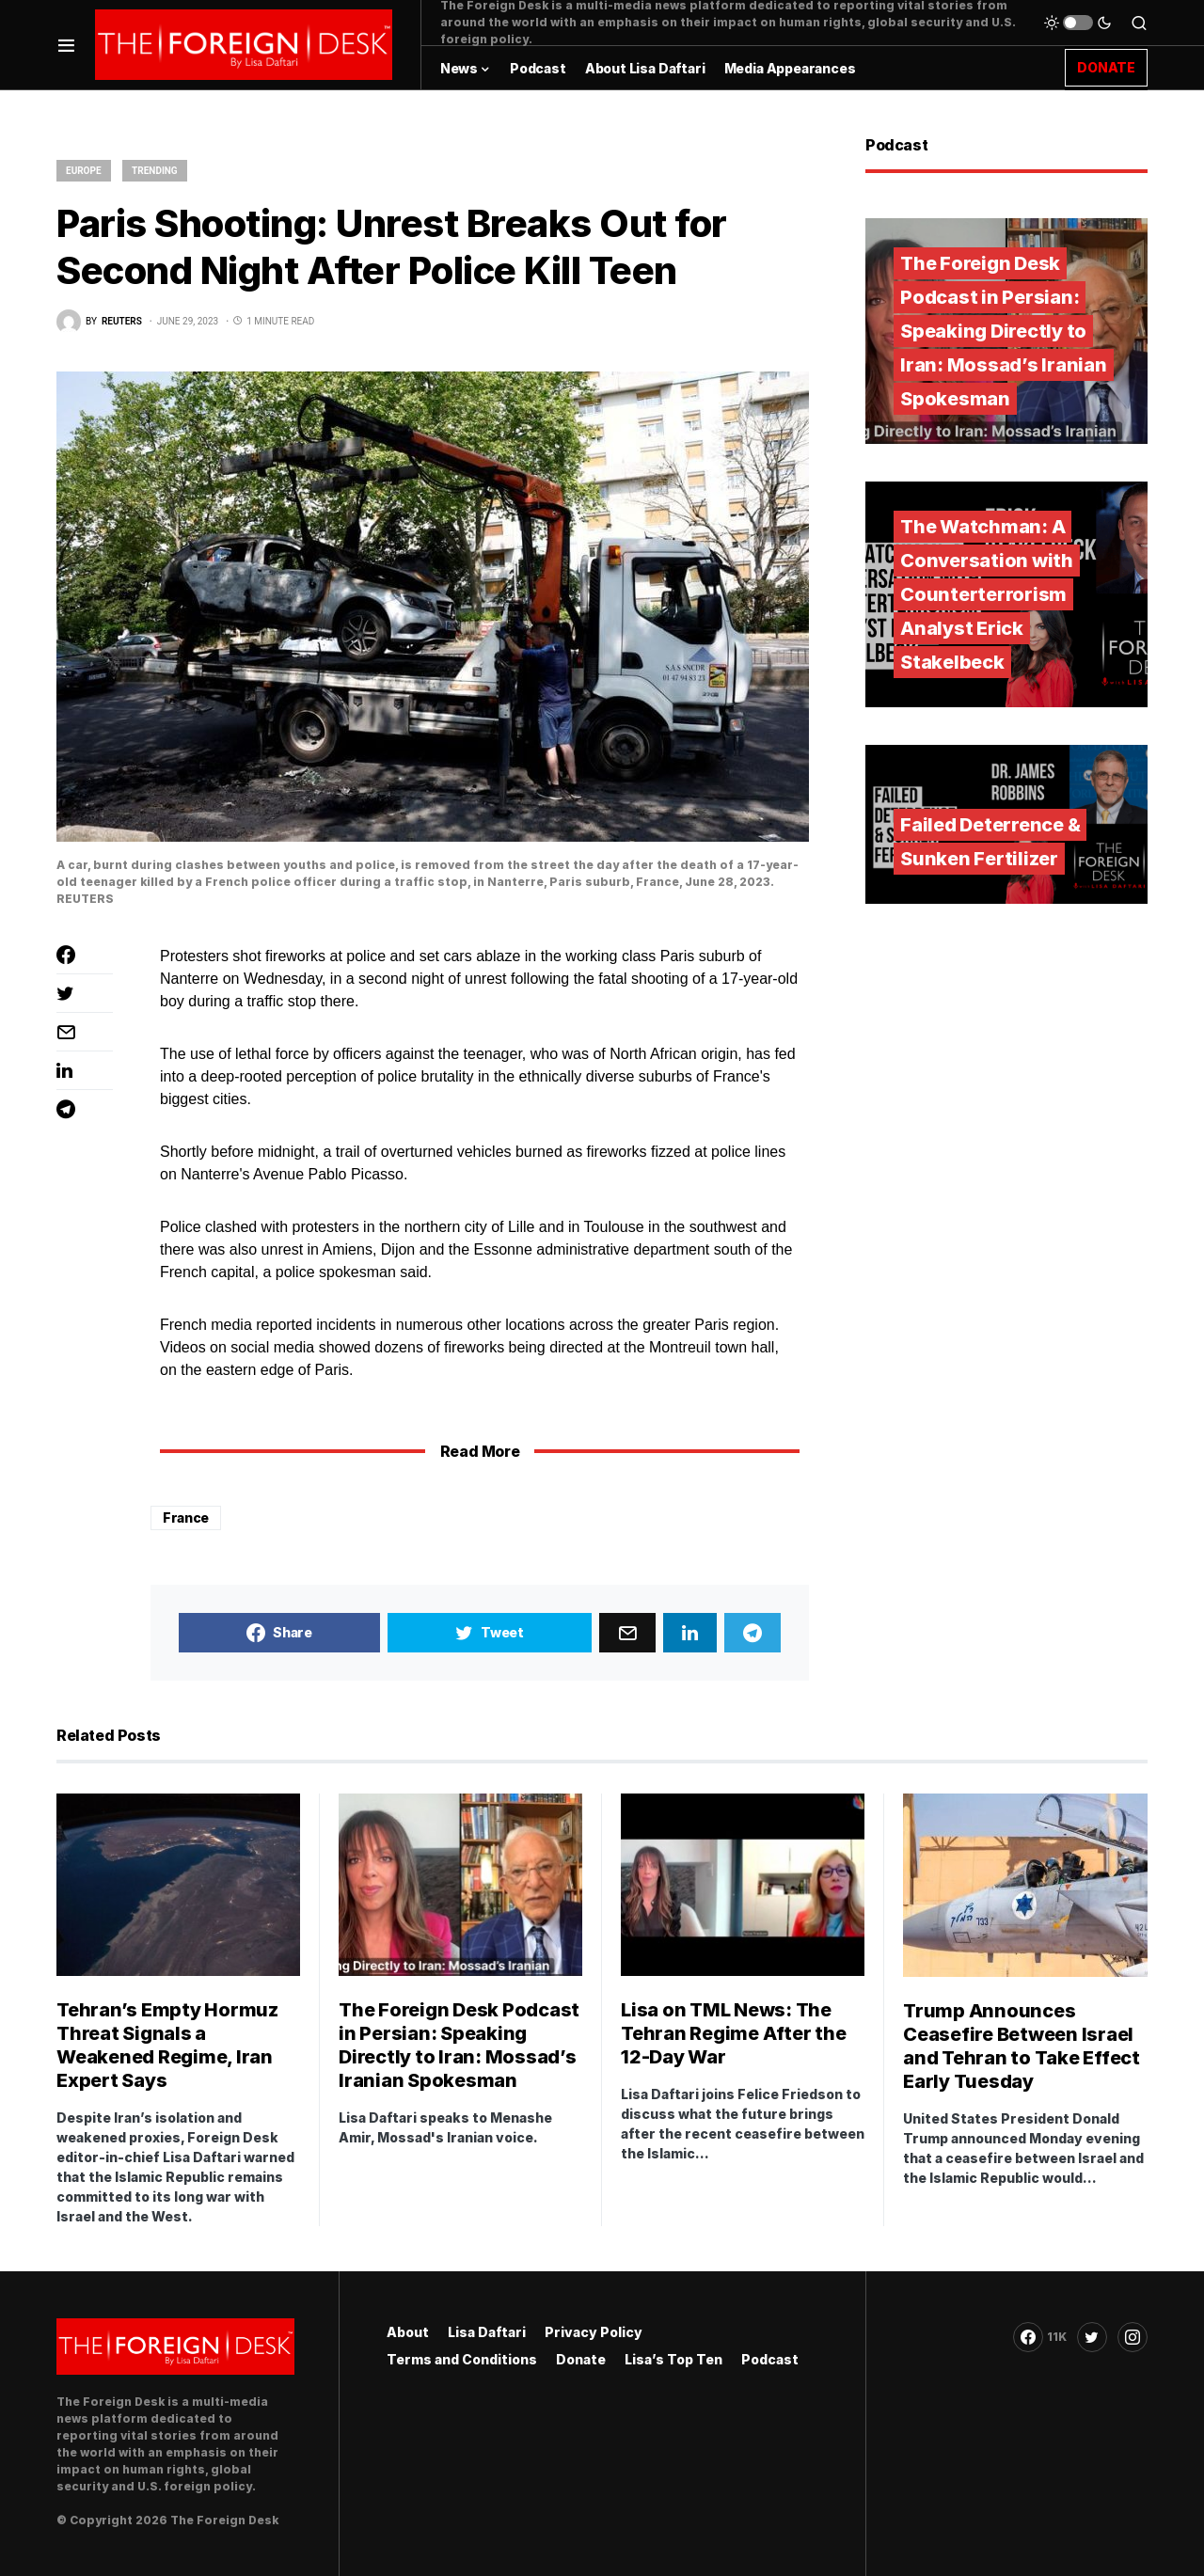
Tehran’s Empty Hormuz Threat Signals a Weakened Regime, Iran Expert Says (167, 2045)
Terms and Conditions (462, 2359)
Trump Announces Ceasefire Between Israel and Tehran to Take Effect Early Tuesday (1021, 2046)
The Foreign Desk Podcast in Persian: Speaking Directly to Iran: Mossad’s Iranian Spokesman (1003, 331)
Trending (155, 171)
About (408, 2332)
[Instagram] (1132, 2337)
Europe (84, 171)
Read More (479, 1451)
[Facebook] (1040, 2337)
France (186, 1517)
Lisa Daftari (487, 2332)
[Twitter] (1092, 2337)
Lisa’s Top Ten (673, 2359)
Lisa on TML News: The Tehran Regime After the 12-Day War (733, 2033)
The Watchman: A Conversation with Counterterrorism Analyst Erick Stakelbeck (986, 594)
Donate (581, 2359)
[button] (66, 44)
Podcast (770, 2359)
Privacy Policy (593, 2332)
